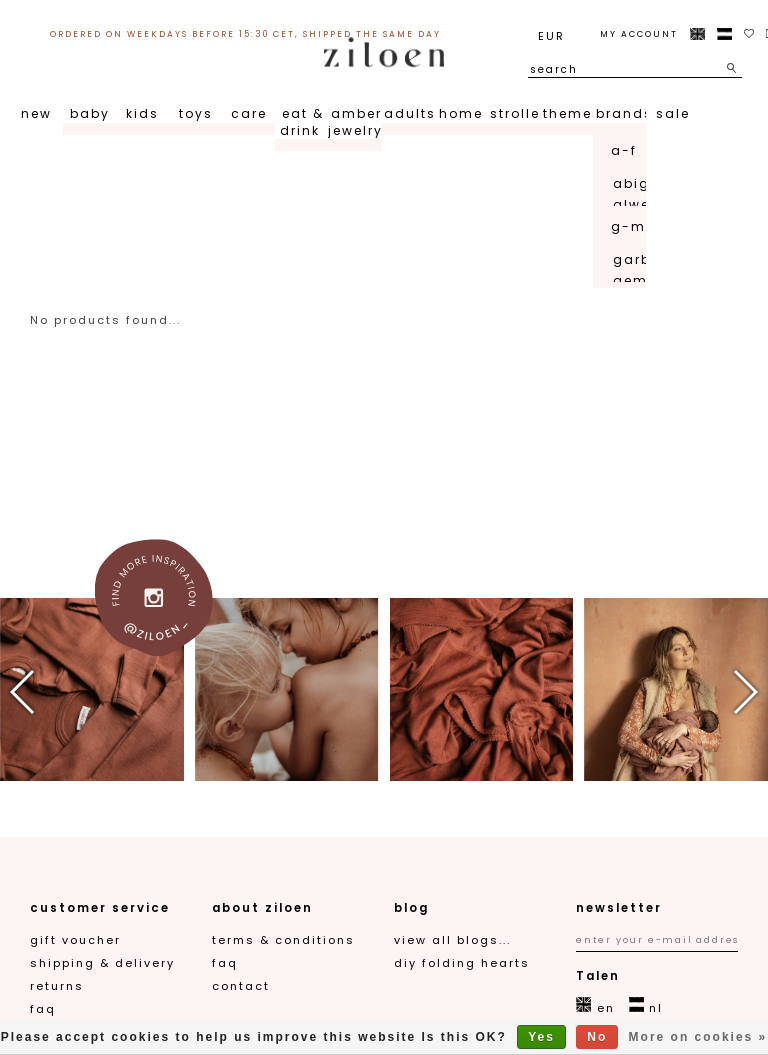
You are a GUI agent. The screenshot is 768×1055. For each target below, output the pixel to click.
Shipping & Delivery (102, 963)
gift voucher (75, 940)
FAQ (43, 1009)
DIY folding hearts (462, 963)
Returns (57, 986)
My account (639, 34)
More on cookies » (698, 1037)
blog (411, 908)
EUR (551, 36)
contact (241, 986)
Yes (541, 1037)
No (597, 1037)
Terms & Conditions (283, 940)
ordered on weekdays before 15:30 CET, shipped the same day (245, 34)
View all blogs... (452, 940)
